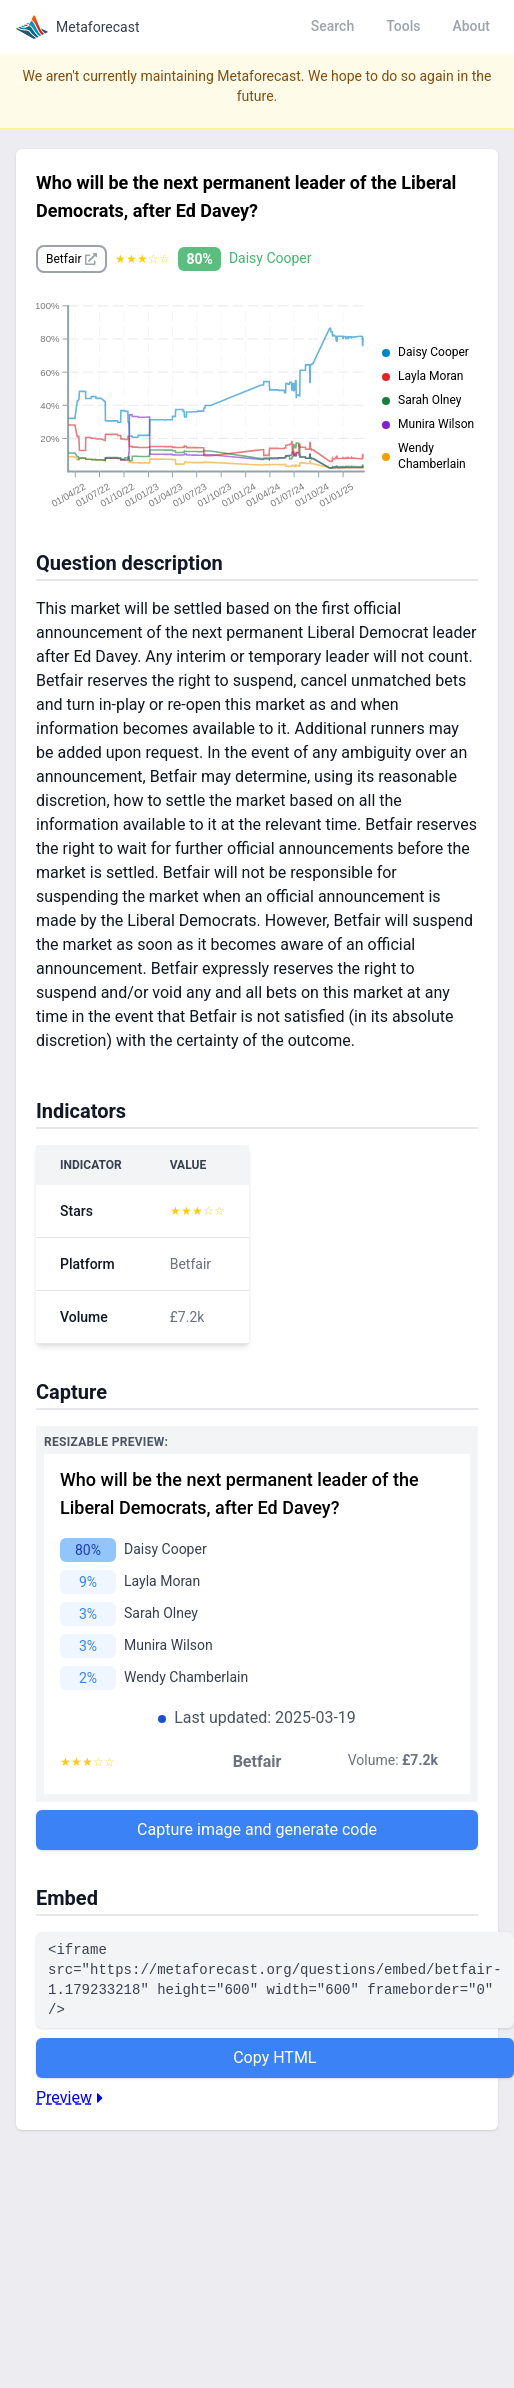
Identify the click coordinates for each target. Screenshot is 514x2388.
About (471, 26)
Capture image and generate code (257, 1829)
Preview (72, 2097)
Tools (403, 26)
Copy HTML (274, 2057)
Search (332, 26)
